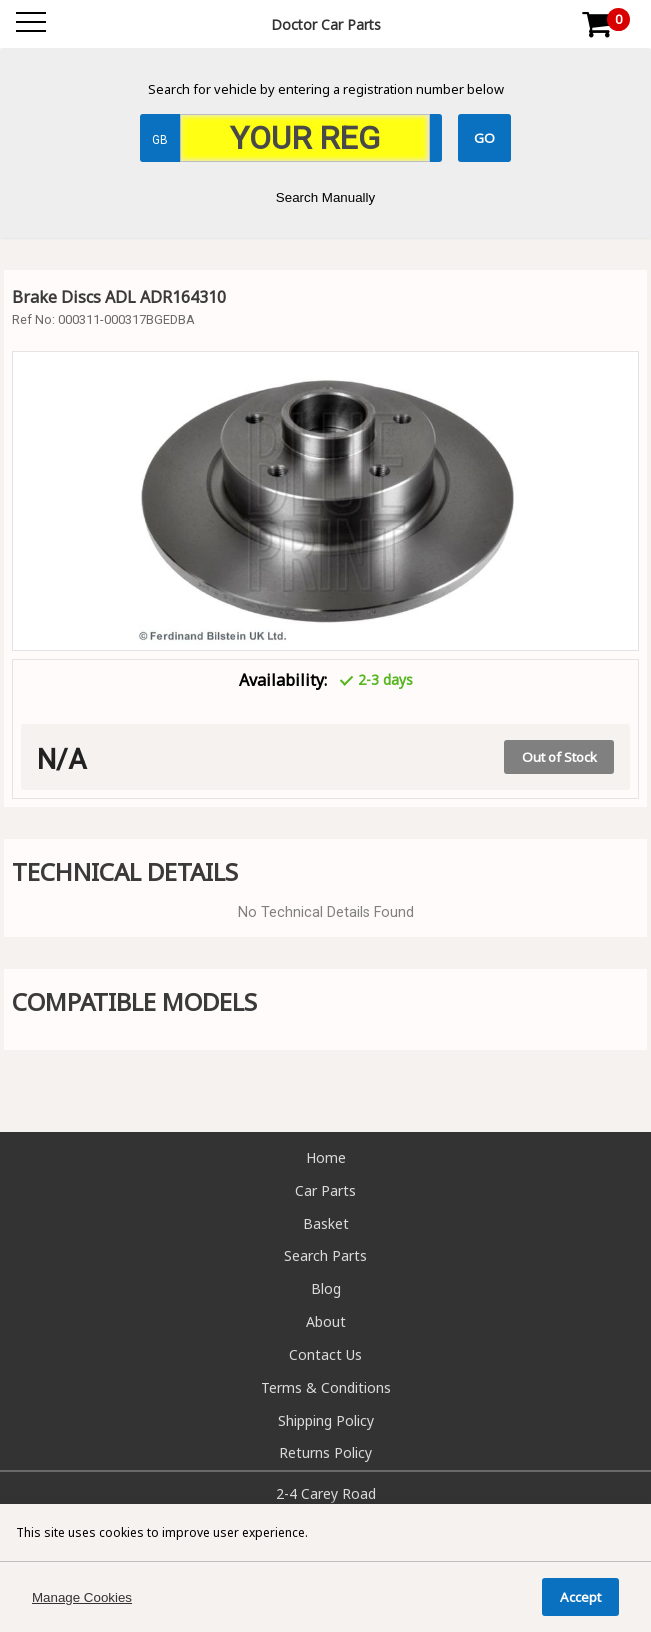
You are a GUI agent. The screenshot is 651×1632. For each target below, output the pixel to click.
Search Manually (325, 197)
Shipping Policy (326, 1420)
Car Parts (325, 1190)
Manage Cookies (82, 1597)
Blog (326, 1288)
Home (326, 1157)
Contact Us (325, 1354)
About (326, 1321)
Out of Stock (559, 757)
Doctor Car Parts (326, 24)
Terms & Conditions (326, 1387)
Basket (326, 1223)
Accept (580, 1597)
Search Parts (325, 1255)
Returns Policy (325, 1452)
